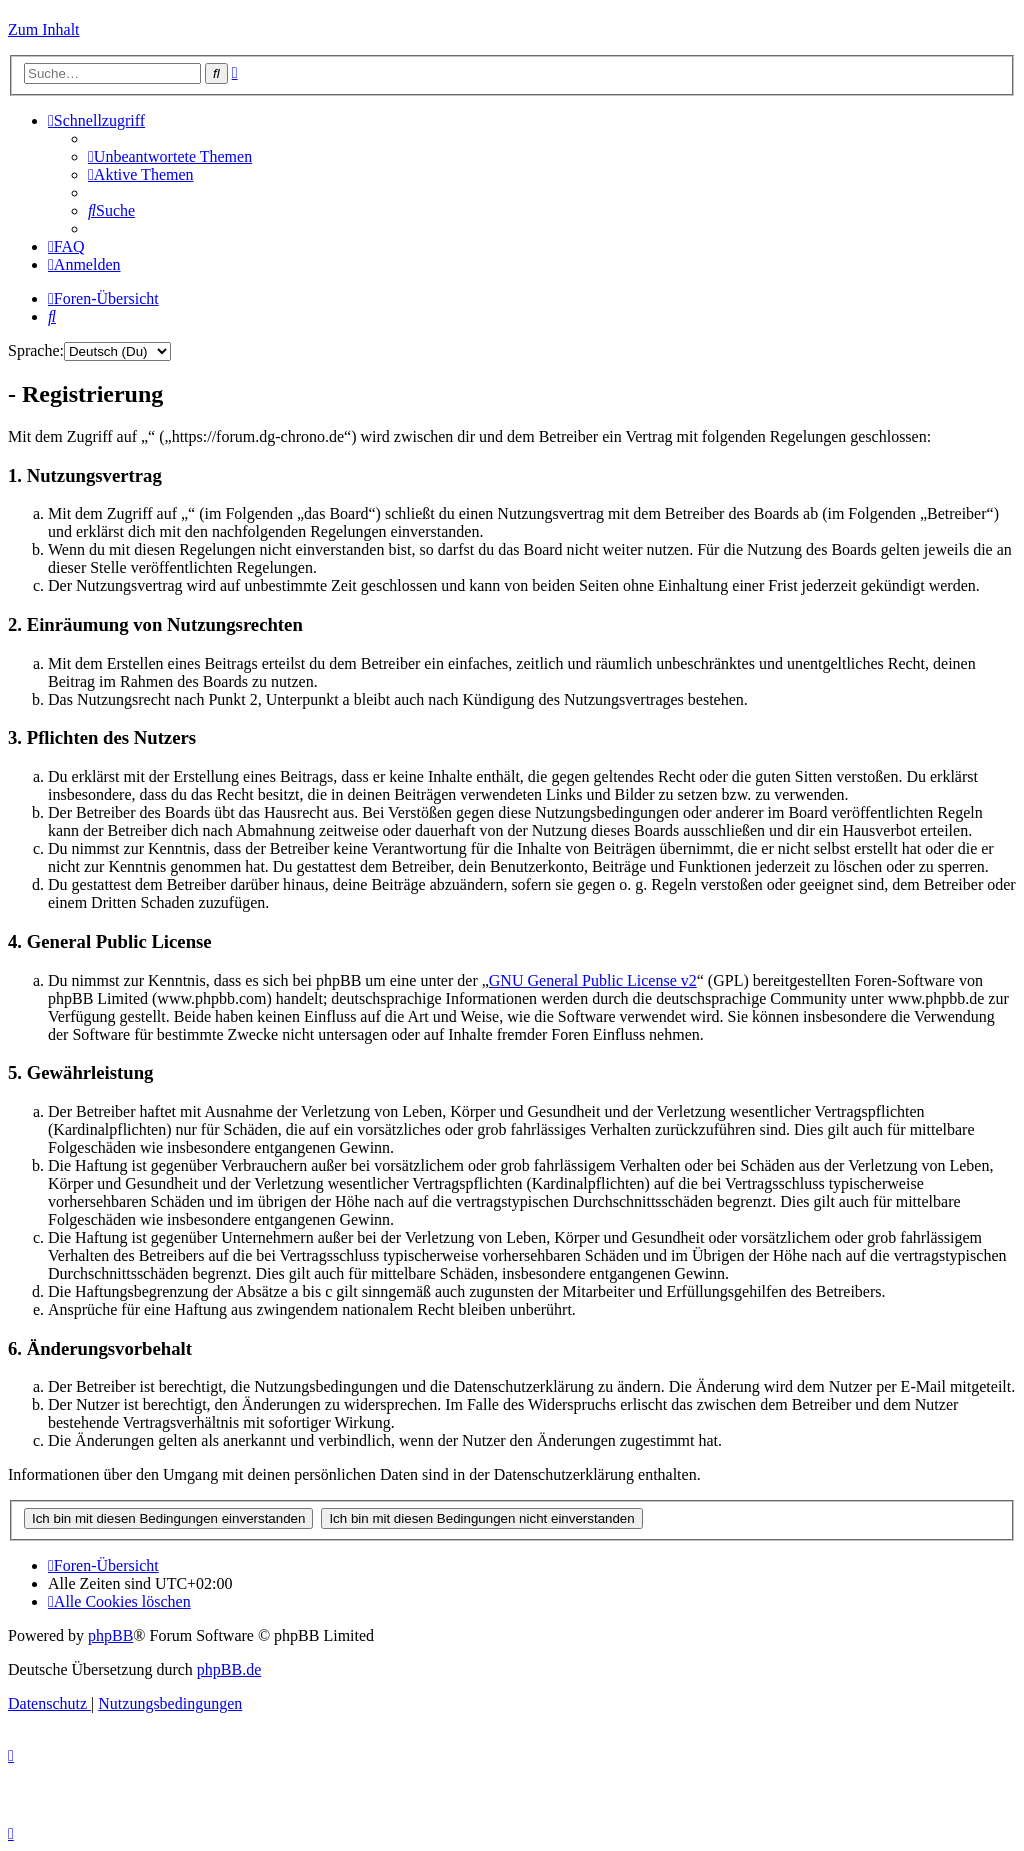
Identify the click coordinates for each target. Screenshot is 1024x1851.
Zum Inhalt (44, 29)
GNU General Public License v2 (593, 980)
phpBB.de (229, 1669)
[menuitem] (170, 156)
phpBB (110, 1635)
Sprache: (36, 350)
